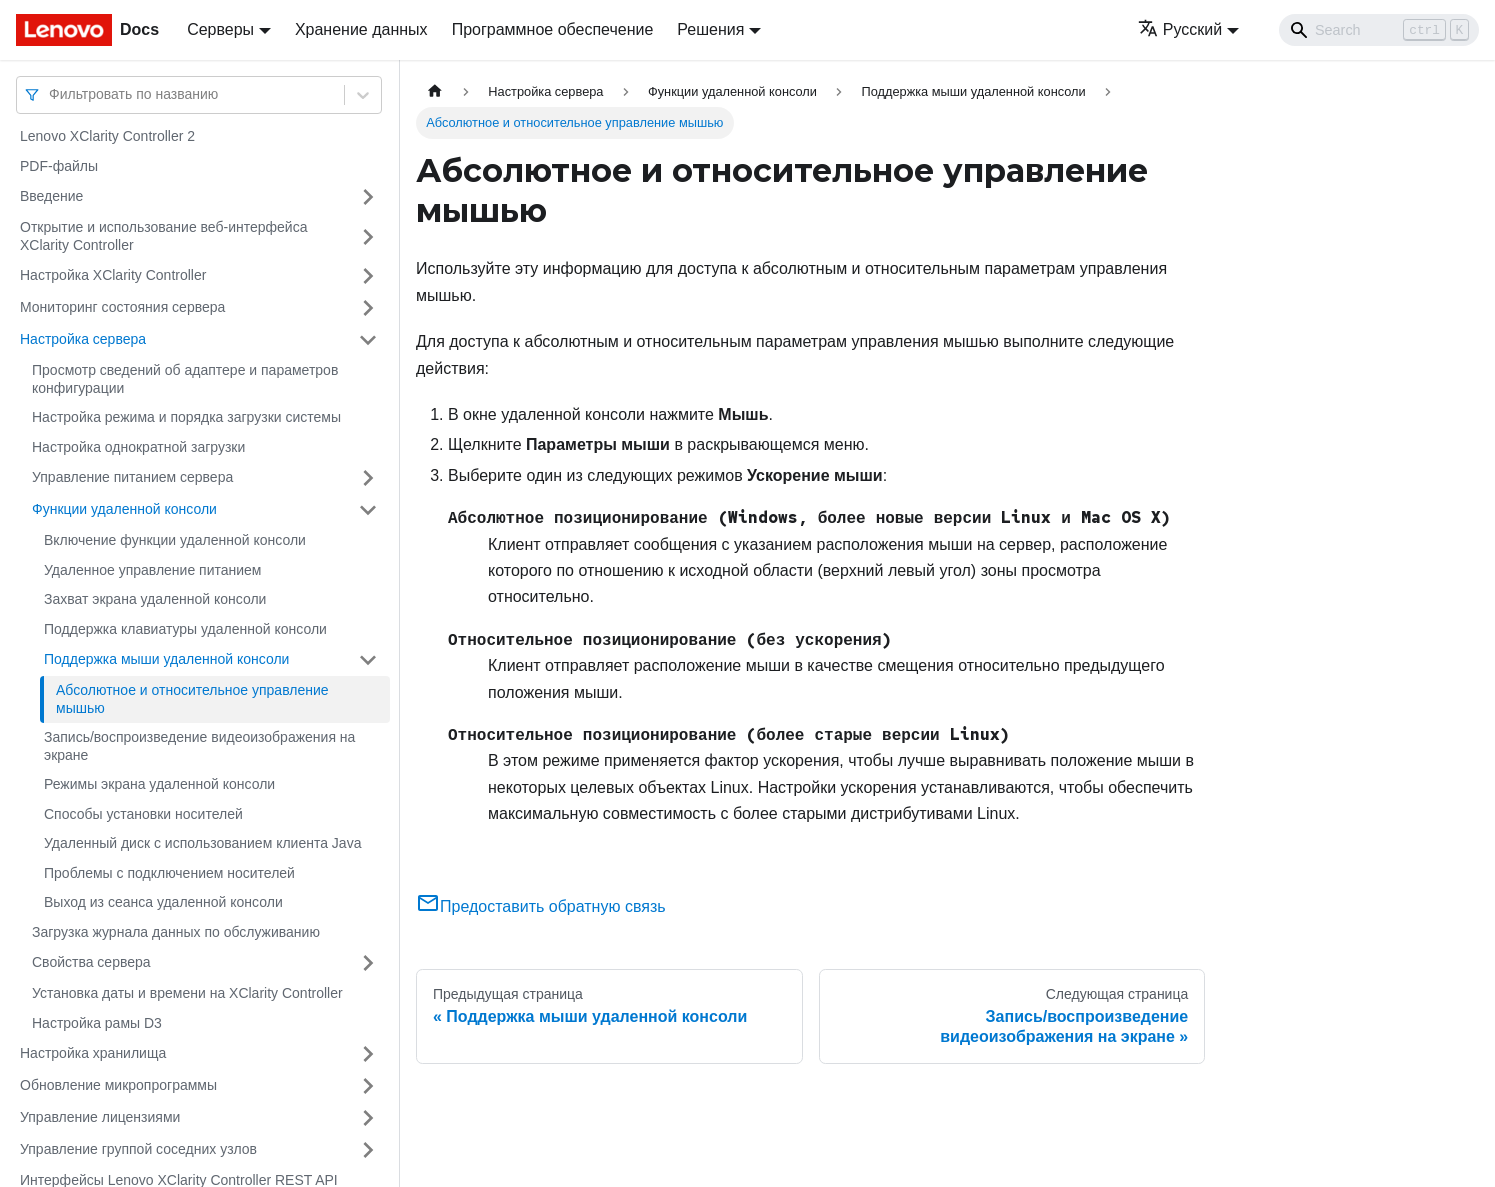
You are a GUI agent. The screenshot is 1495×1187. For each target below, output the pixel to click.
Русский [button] (1180, 29)
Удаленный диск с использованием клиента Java (202, 843)
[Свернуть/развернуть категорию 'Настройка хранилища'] (368, 1054)
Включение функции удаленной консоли (175, 540)
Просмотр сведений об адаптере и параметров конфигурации (185, 379)
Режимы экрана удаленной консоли (159, 784)
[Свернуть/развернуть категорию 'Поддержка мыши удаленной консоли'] (368, 660)
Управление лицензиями (100, 1117)
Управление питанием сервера (132, 477)
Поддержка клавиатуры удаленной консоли (185, 629)
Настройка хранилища (93, 1053)
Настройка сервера (83, 339)
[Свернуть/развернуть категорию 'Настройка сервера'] (368, 340)
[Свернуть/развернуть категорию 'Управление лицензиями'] (368, 1118)
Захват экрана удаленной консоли (155, 599)
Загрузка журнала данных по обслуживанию (176, 932)
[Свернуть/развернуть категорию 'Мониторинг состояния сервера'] (368, 308)
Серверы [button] (220, 29)
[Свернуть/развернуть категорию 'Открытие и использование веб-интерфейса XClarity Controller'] (368, 236)
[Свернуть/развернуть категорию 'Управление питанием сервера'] (368, 478)
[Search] (1379, 30)
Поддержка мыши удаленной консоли (166, 659)
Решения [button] (710, 29)
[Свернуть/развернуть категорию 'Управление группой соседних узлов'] (368, 1150)
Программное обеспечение (553, 29)
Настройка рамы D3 (97, 1023)
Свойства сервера (91, 962)
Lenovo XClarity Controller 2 (107, 136)
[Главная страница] (435, 91)
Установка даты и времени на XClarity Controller (187, 993)
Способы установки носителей (143, 814)
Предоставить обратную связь (541, 906)
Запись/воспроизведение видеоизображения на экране (199, 746)
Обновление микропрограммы (118, 1085)
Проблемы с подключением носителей (169, 873)
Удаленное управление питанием (153, 570)
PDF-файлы (59, 166)
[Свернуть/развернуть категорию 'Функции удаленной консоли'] (368, 510)
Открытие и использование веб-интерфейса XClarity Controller (163, 236)
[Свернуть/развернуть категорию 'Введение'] (368, 197)
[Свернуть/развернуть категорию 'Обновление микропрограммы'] (368, 1086)
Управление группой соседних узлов (138, 1149)
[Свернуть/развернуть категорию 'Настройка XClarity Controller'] (368, 276)
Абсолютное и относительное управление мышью (192, 699)
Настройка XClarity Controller (113, 275)
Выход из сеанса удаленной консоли (163, 902)
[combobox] (51, 94)
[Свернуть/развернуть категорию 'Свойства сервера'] (368, 963)
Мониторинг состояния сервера (122, 307)
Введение (51, 196)
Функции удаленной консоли (124, 509)
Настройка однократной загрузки (138, 447)
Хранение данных (361, 29)
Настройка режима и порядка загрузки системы (186, 417)
